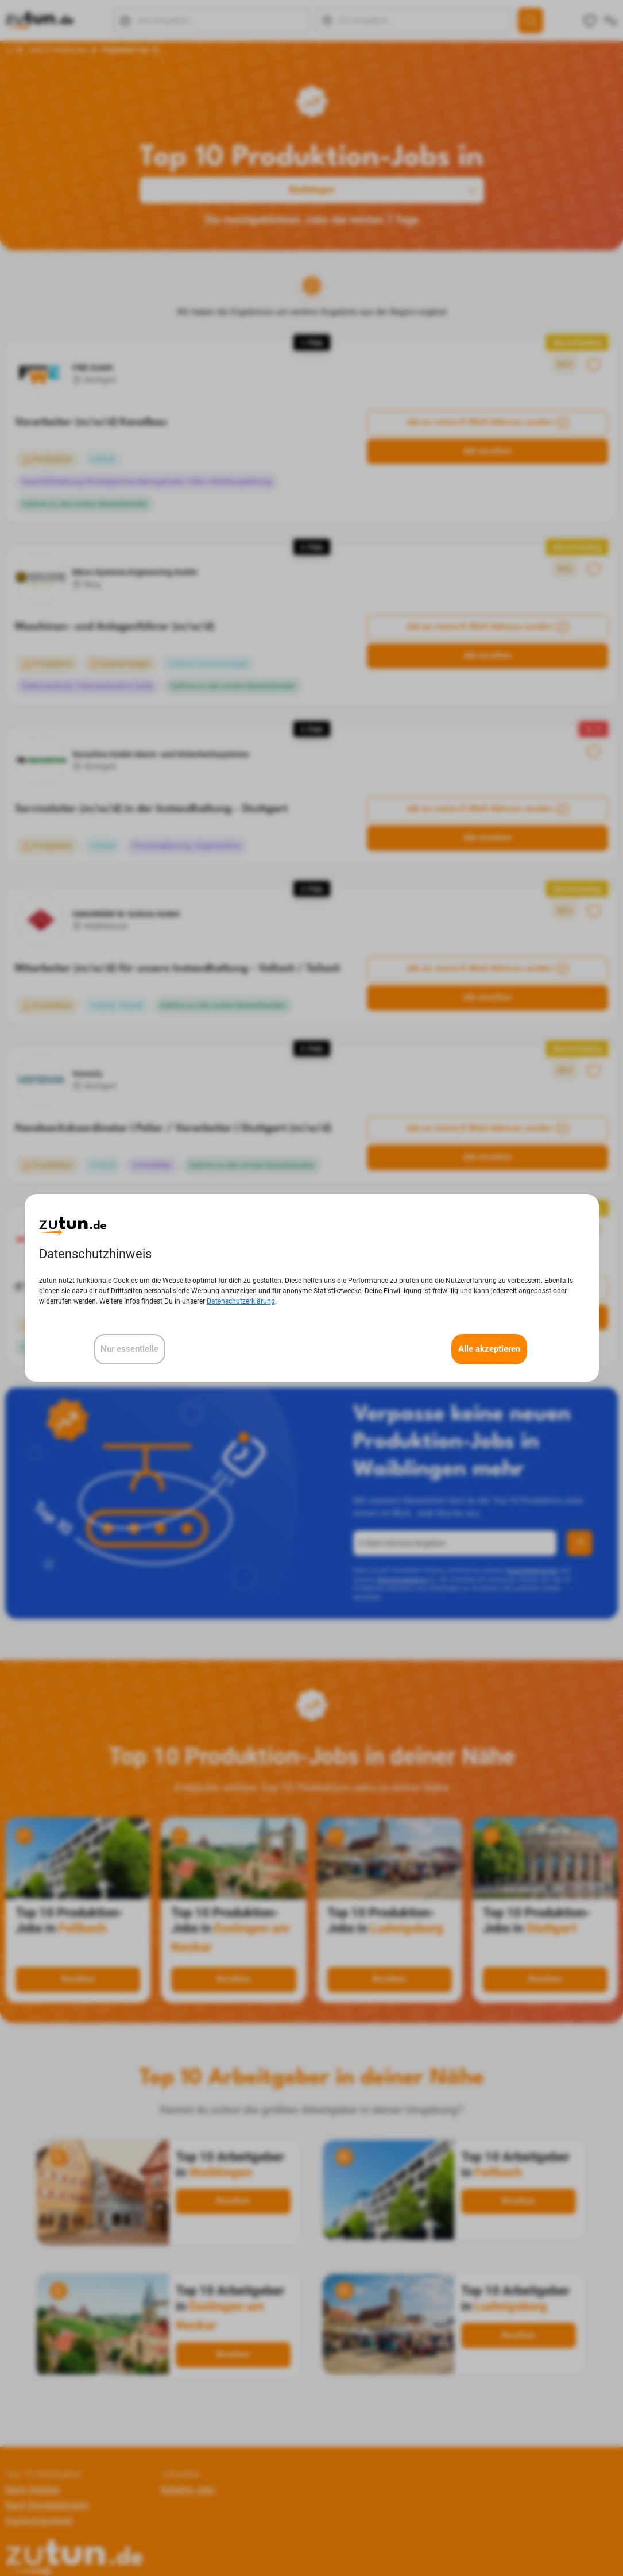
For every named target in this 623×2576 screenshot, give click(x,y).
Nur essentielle (129, 1349)
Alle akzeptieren (489, 1349)
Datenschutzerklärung (241, 1301)
